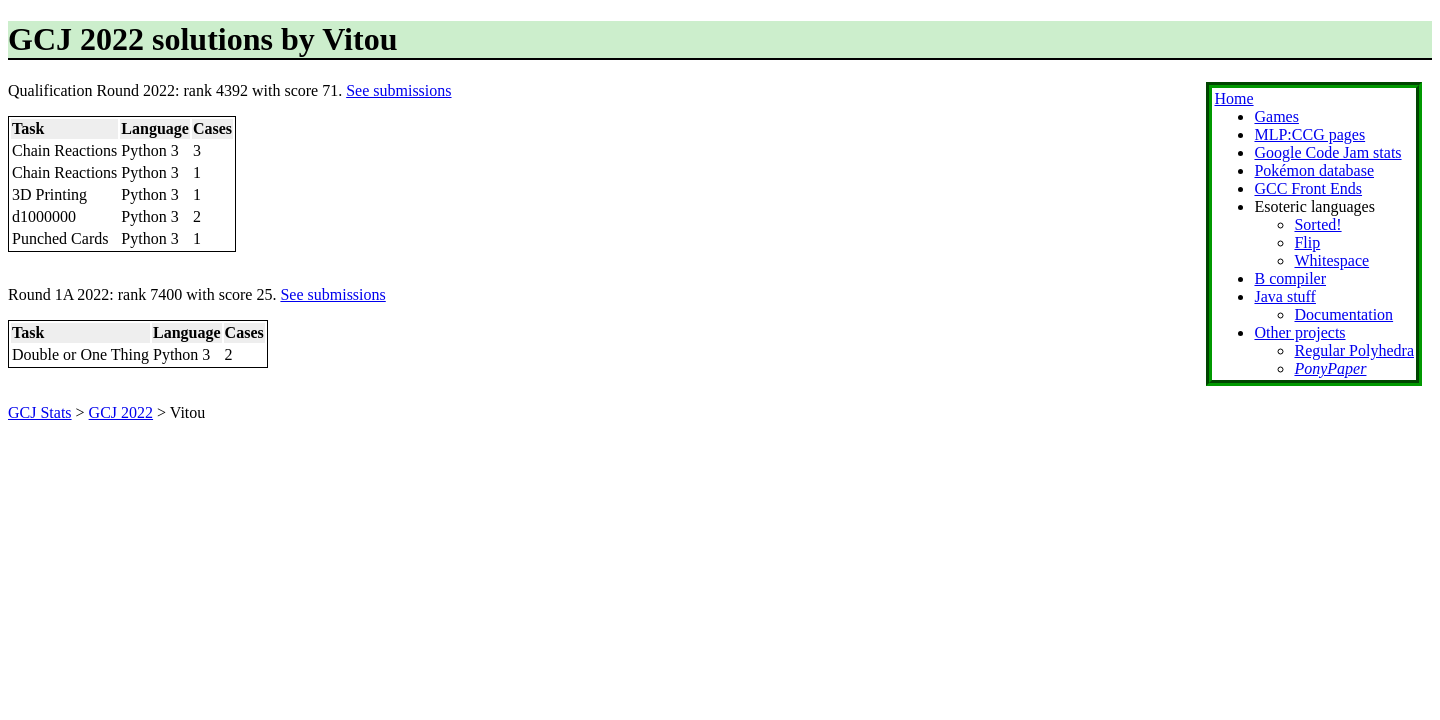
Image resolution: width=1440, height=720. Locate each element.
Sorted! (1317, 224)
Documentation (1343, 314)
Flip (1307, 242)
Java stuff (1284, 296)
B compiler (1290, 278)
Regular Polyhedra (1354, 350)
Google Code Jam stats (1327, 152)
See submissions (398, 90)
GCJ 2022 (121, 412)
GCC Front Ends (1308, 188)
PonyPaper (1330, 368)
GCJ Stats (40, 412)
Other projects (1299, 332)
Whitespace (1331, 260)
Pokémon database (1314, 170)
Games (1276, 116)
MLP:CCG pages (1309, 134)
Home (1233, 98)
